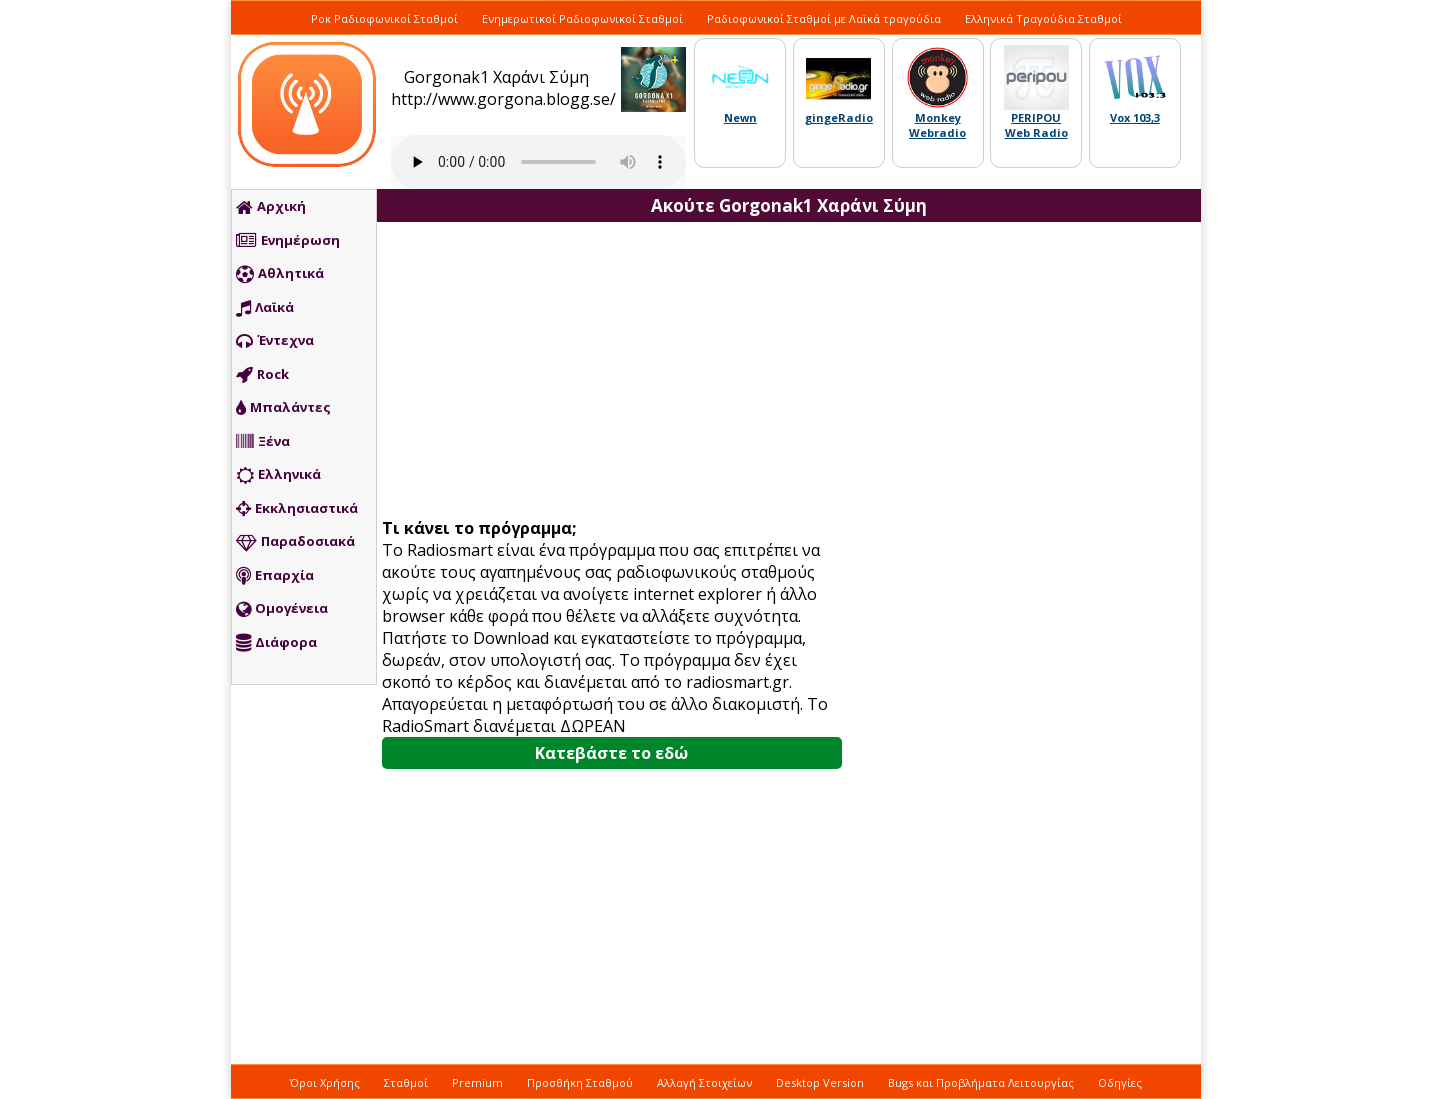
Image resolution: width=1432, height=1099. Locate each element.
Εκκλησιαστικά (297, 509)
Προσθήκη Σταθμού (580, 1082)
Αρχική (271, 207)
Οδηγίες (1120, 1082)
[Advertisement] (619, 372)
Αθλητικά (280, 274)
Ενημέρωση (288, 241)
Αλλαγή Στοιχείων (704, 1082)
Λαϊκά (265, 308)
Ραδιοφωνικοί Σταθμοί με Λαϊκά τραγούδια (824, 18)
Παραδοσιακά (295, 542)
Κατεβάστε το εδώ (611, 753)
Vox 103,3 (1135, 117)
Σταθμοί (406, 1082)
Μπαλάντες (283, 408)
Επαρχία (275, 576)
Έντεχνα (275, 341)
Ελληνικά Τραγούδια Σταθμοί (1043, 18)
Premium (477, 1082)
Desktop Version (820, 1082)
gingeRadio (839, 117)
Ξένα (263, 442)
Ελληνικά (278, 475)
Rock (262, 375)
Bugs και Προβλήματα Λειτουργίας (981, 1082)
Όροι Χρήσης (325, 1082)
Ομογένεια (282, 609)
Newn (740, 117)
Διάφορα (276, 643)
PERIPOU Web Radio (1036, 125)
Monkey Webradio (937, 125)
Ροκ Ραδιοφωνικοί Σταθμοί (384, 18)
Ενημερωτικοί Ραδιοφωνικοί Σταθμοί (582, 18)
